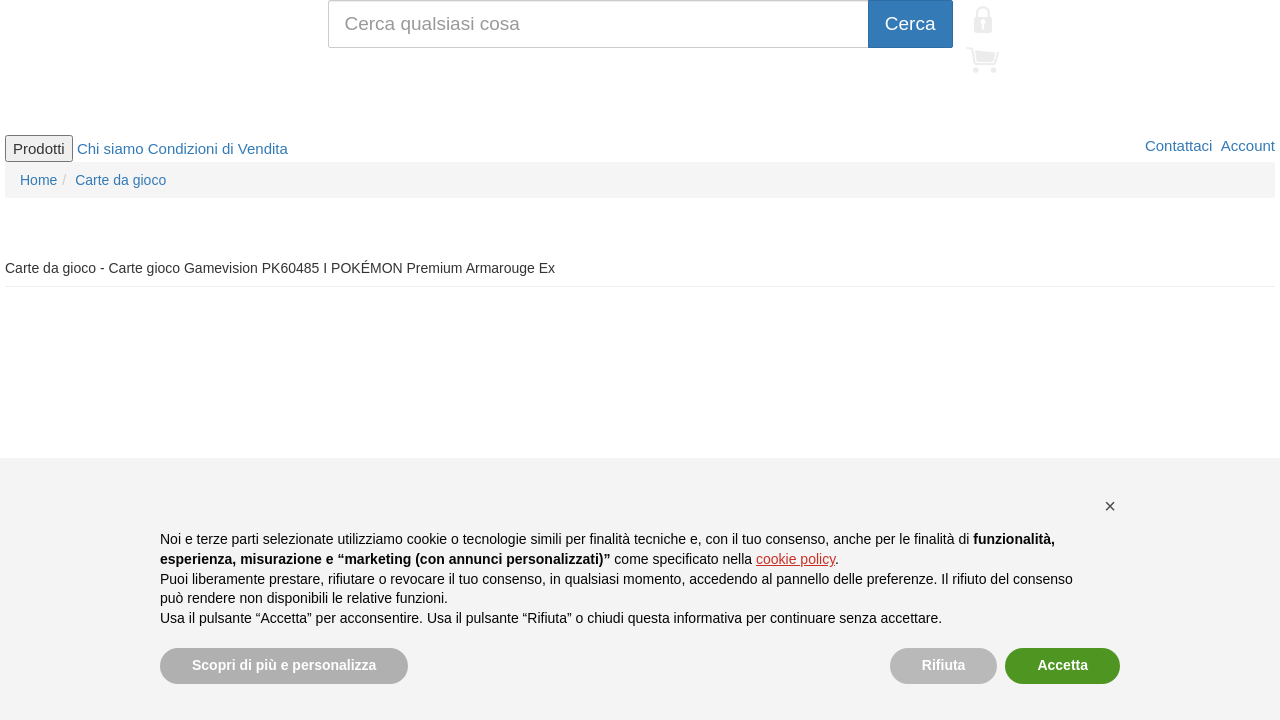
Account (1246, 145)
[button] (1110, 506)
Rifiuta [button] (944, 665)
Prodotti (39, 148)
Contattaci (1177, 145)
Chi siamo (110, 148)
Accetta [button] (1062, 665)
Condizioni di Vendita (218, 148)
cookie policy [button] (795, 559)
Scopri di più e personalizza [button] (284, 665)
